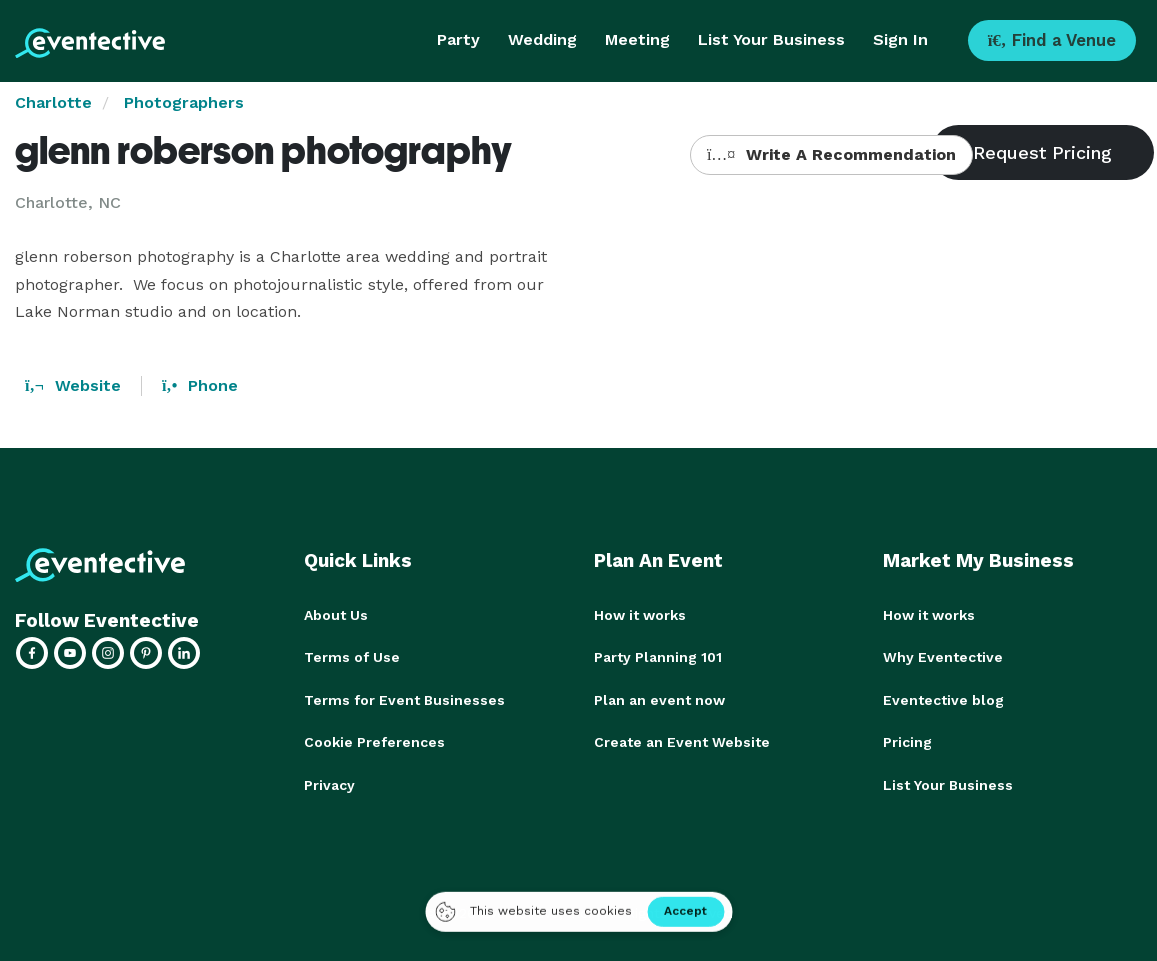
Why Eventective (943, 657)
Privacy (329, 783)
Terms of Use (352, 657)
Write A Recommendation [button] (831, 154)
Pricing (907, 741)
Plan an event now (659, 699)
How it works (640, 615)
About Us (336, 615)
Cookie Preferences (374, 741)
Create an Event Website (682, 741)
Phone (200, 385)
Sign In (900, 39)
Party (458, 39)
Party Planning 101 (658, 657)
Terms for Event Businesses (404, 699)
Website (73, 385)
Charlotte (53, 102)
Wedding (542, 39)
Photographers (184, 102)
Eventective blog (943, 699)
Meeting (637, 39)
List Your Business (771, 39)
